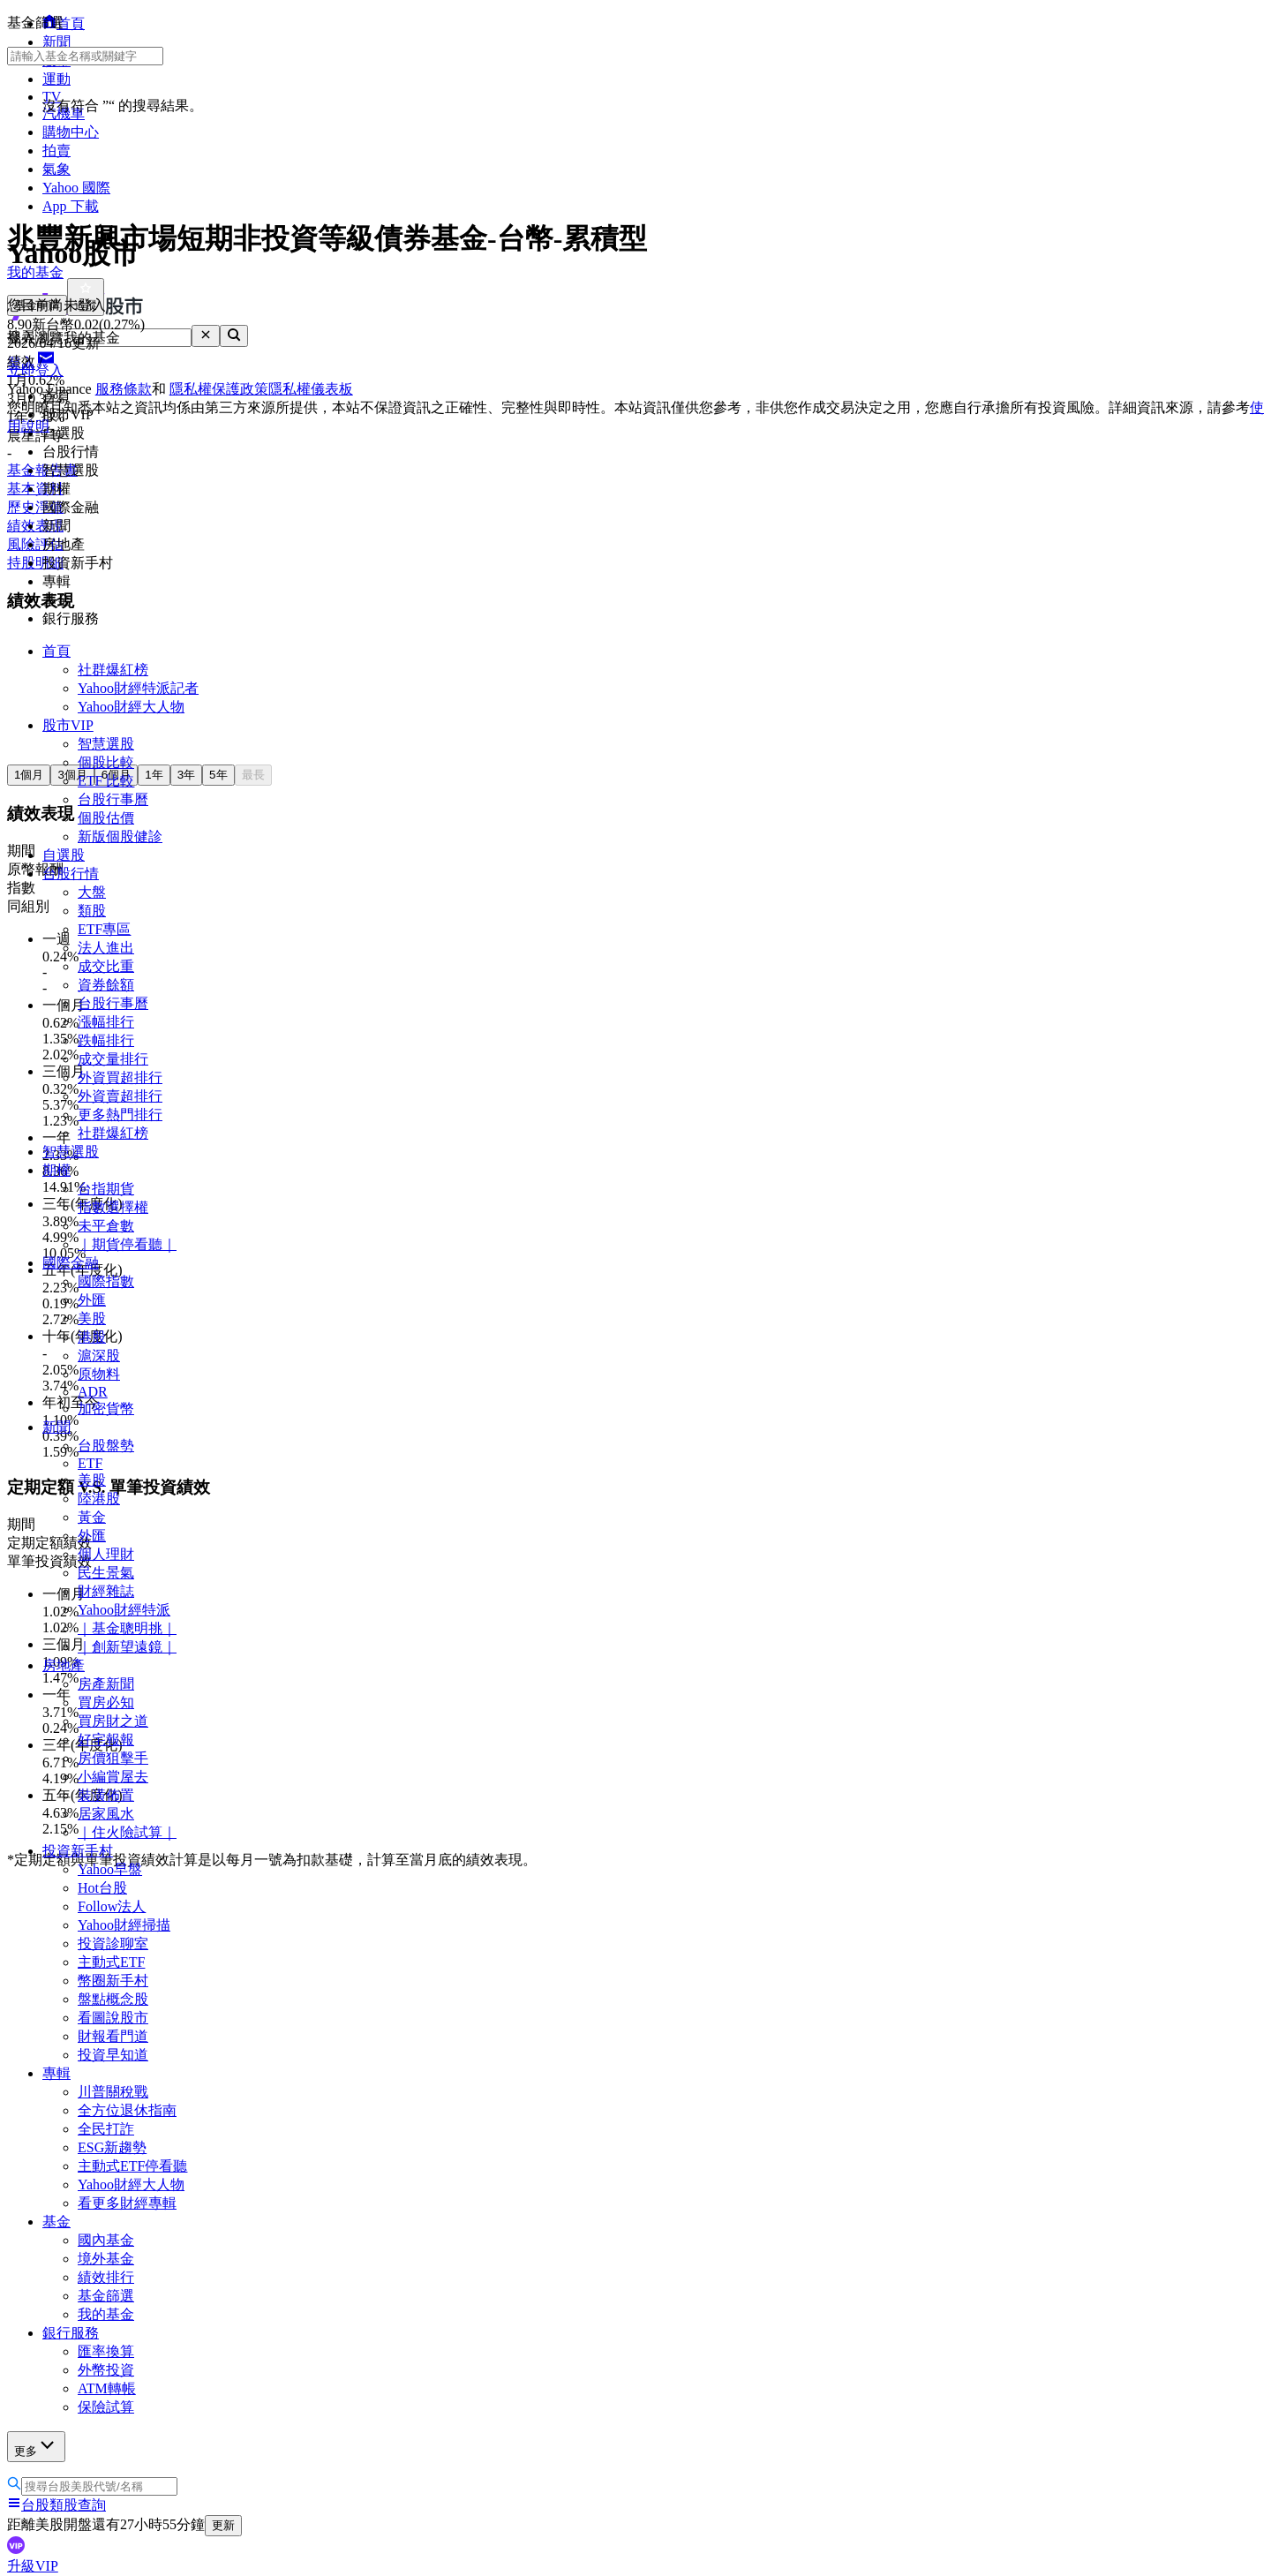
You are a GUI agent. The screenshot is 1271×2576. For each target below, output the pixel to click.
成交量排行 (113, 1058)
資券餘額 (106, 984)
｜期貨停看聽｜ (127, 1244)
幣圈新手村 (113, 1980)
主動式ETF (111, 1962)
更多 (36, 2446)
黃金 (92, 1517)
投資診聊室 (113, 1943)
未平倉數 (106, 1225)
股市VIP (68, 725)
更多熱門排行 (120, 1114)
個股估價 (106, 817)
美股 (92, 1318)
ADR (93, 1391)
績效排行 (106, 2277)
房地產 (63, 1665)
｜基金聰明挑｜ (127, 1628)
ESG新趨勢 (112, 2147)
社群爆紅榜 (113, 669)
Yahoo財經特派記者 (138, 688)
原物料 (99, 1374)
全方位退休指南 (127, 2110)
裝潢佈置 (106, 1795)
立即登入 (35, 370)
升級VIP (32, 2565)
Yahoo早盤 (110, 1869)
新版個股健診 (120, 836)
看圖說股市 (113, 2017)
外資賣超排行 (120, 1095)
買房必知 (106, 1702)
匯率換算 (106, 2351)
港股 (92, 1336)
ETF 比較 (106, 780)
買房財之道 (113, 1721)
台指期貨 (106, 1188)
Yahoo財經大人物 (131, 706)
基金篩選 (106, 2295)
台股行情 (70, 873)
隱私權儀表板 (310, 388)
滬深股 (99, 1355)
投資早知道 (113, 2054)
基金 (56, 2221)
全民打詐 (106, 2128)
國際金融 (70, 1262)
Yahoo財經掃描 (124, 1924)
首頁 (56, 651)
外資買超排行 (120, 1077)
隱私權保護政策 (218, 388)
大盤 (92, 892)
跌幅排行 (106, 1040)
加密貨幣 (106, 1408)
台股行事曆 (113, 799)
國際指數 (106, 1281)
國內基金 (106, 2240)
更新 (223, 2525)
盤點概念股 (113, 1999)
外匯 (92, 1299)
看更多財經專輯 (127, 2203)
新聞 (56, 1427)
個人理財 (106, 1554)
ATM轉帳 (107, 2388)
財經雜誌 (106, 1591)
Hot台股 (102, 1887)
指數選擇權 (113, 1207)
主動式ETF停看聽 (132, 2165)
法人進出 (106, 947)
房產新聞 (106, 1683)
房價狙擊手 (113, 1758)
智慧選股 (106, 743)
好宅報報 (106, 1739)
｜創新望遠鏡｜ (127, 1646)
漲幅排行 (106, 1021)
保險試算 (106, 2406)
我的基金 (106, 2314)
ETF (90, 1463)
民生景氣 (106, 1572)
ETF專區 (104, 929)
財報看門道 (113, 2036)
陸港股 (99, 1498)
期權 (56, 1170)
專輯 (56, 2073)
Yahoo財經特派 (124, 1609)
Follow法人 (112, 1906)
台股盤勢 (106, 1445)
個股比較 (106, 762)
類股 (92, 910)
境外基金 (106, 2258)
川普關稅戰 (113, 2091)
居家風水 (106, 1813)
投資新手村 (77, 1850)
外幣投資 (106, 2369)
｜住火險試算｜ (127, 1832)
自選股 (63, 854)
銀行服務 (70, 2332)
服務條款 (123, 388)
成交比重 (106, 966)
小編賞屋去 (113, 1776)
